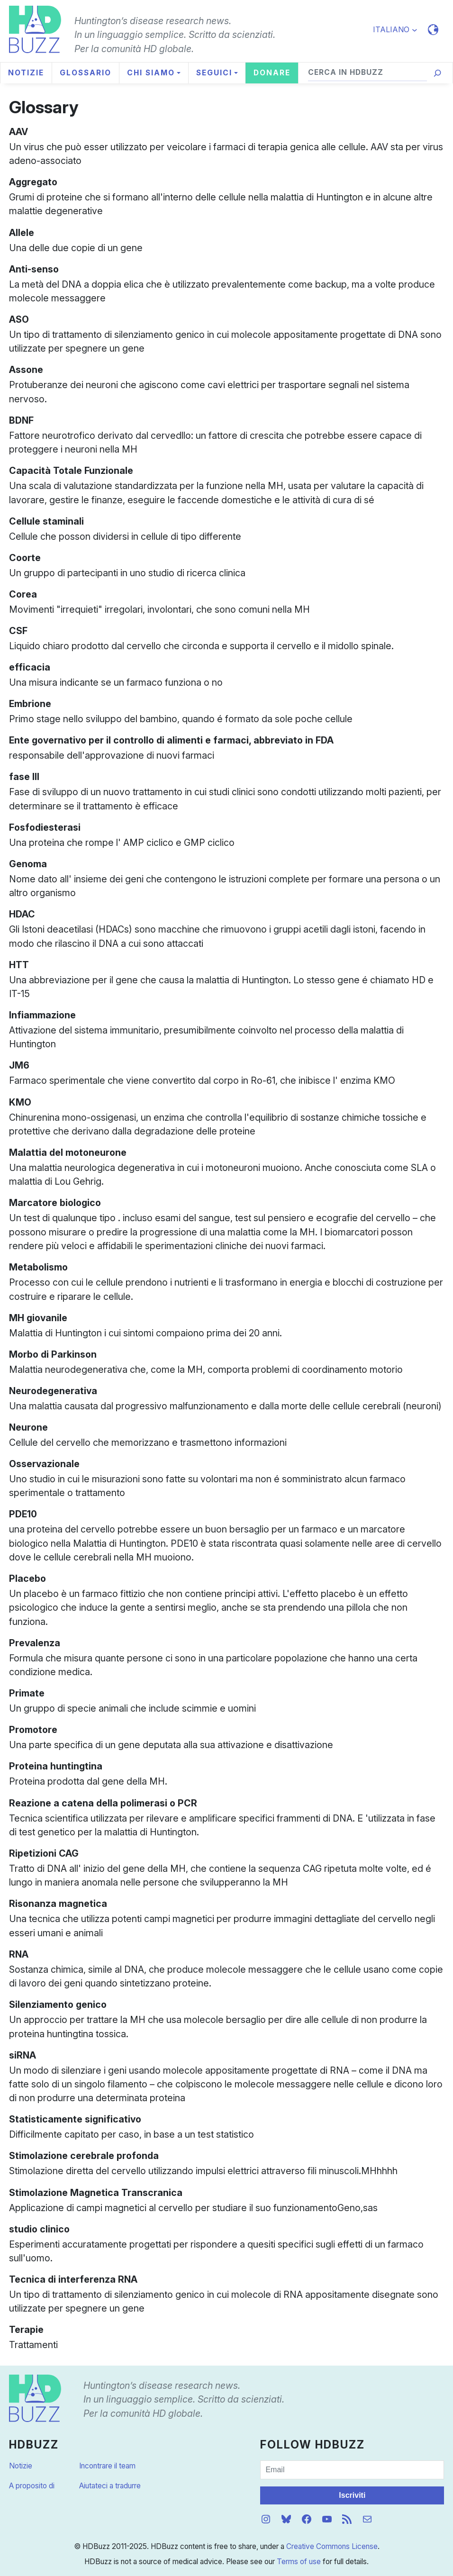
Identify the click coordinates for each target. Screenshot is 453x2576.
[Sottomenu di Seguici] (216, 73)
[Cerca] (437, 73)
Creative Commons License (332, 2546)
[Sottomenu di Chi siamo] (153, 73)
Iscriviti (352, 2495)
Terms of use (299, 2561)
